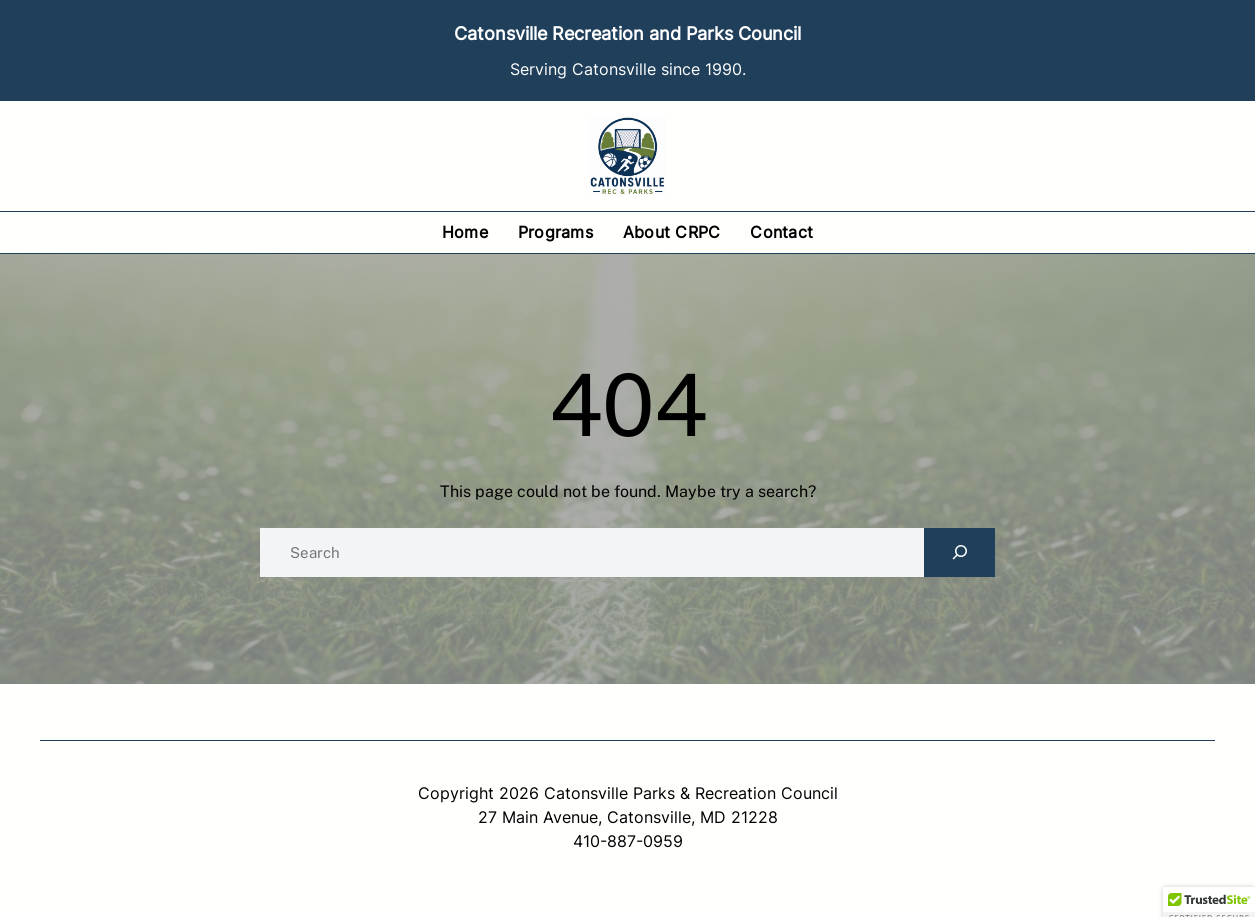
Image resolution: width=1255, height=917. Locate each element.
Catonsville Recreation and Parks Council (627, 33)
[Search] (959, 552)
